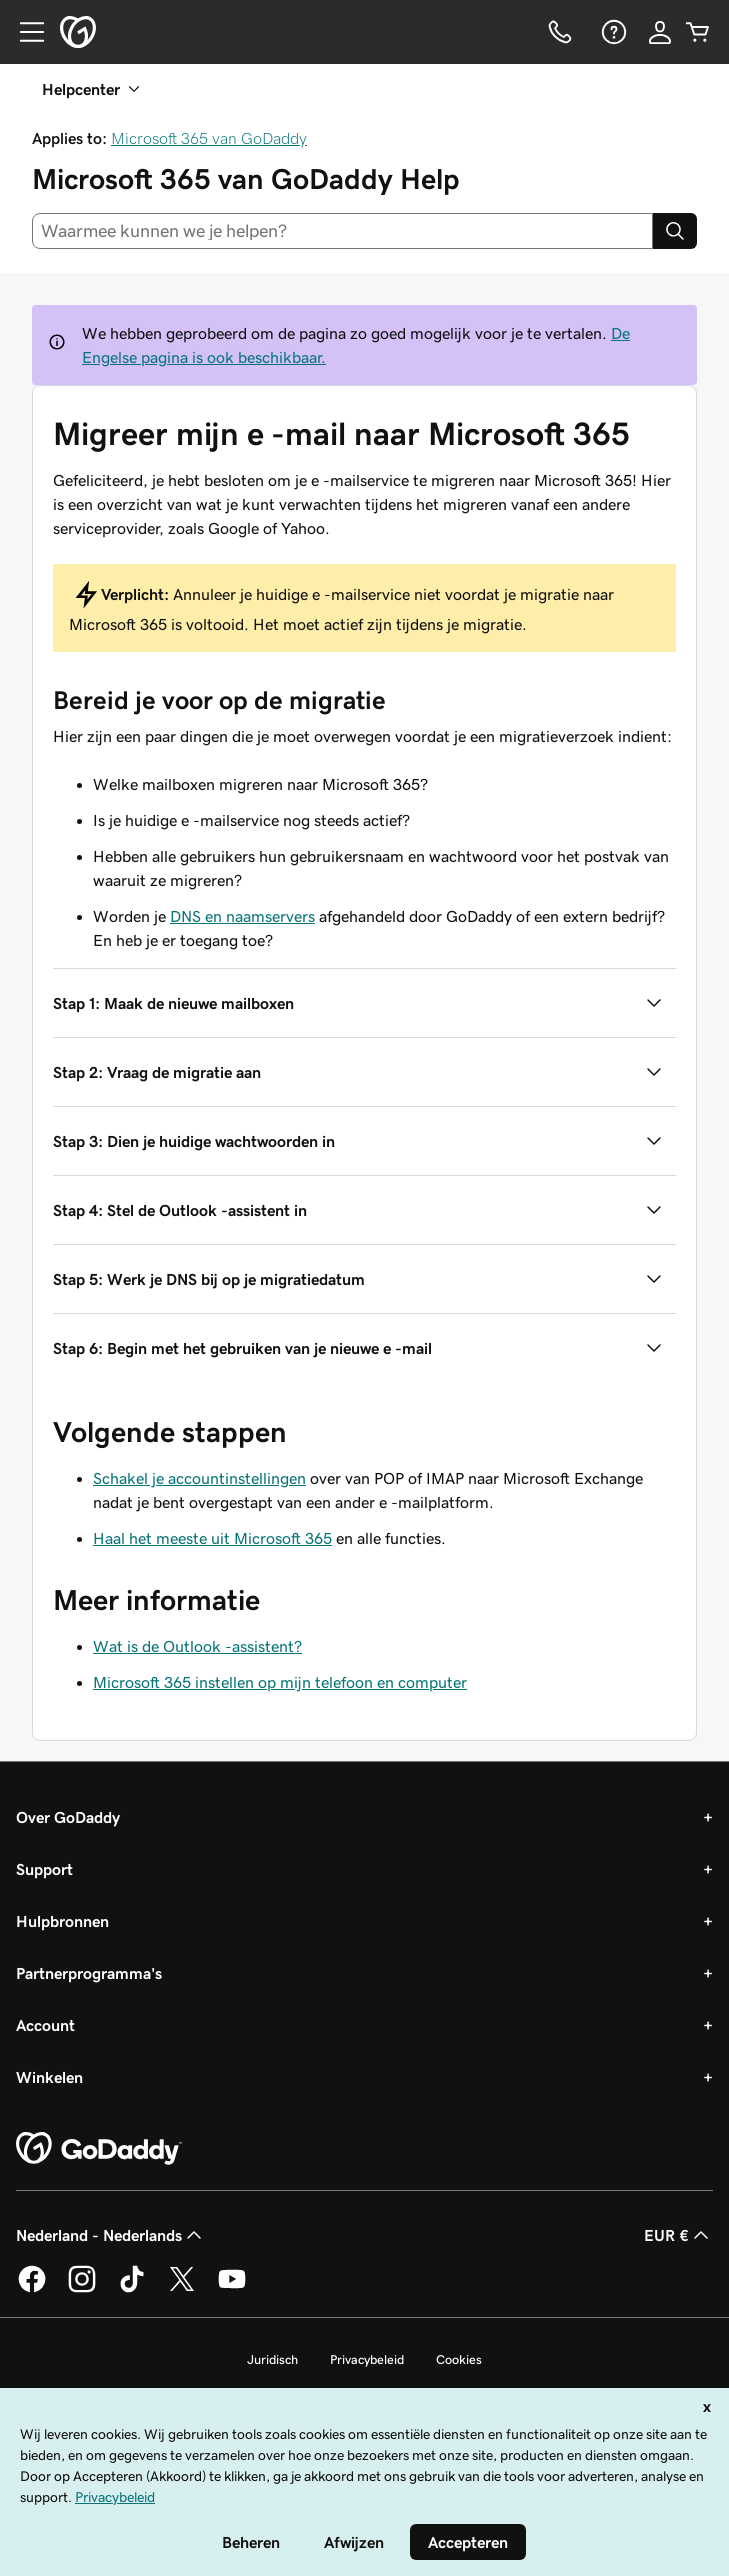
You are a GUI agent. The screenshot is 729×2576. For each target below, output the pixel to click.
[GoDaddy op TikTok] (132, 2289)
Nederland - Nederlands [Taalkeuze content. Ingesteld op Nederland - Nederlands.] (111, 2235)
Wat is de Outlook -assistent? (197, 1646)
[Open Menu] (24, 32)
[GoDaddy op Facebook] (32, 2289)
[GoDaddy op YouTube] (232, 2289)
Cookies (459, 2359)
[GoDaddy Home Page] (99, 2149)
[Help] (612, 32)
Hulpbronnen (62, 1921)
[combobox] (342, 231)
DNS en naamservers (242, 916)
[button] (364, 1003)
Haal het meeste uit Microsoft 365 (212, 1538)
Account (45, 2025)
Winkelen (49, 2077)
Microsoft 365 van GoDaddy (209, 138)
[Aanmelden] (660, 32)
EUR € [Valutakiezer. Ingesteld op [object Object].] (678, 2235)
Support (44, 1869)
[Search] (675, 231)
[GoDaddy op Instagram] (82, 2289)
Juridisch (272, 2359)
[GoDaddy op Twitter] (182, 2289)
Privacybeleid (367, 2359)
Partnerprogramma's (89, 1973)
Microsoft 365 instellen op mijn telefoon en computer (280, 1682)
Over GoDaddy (68, 1817)
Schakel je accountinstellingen (199, 1478)
